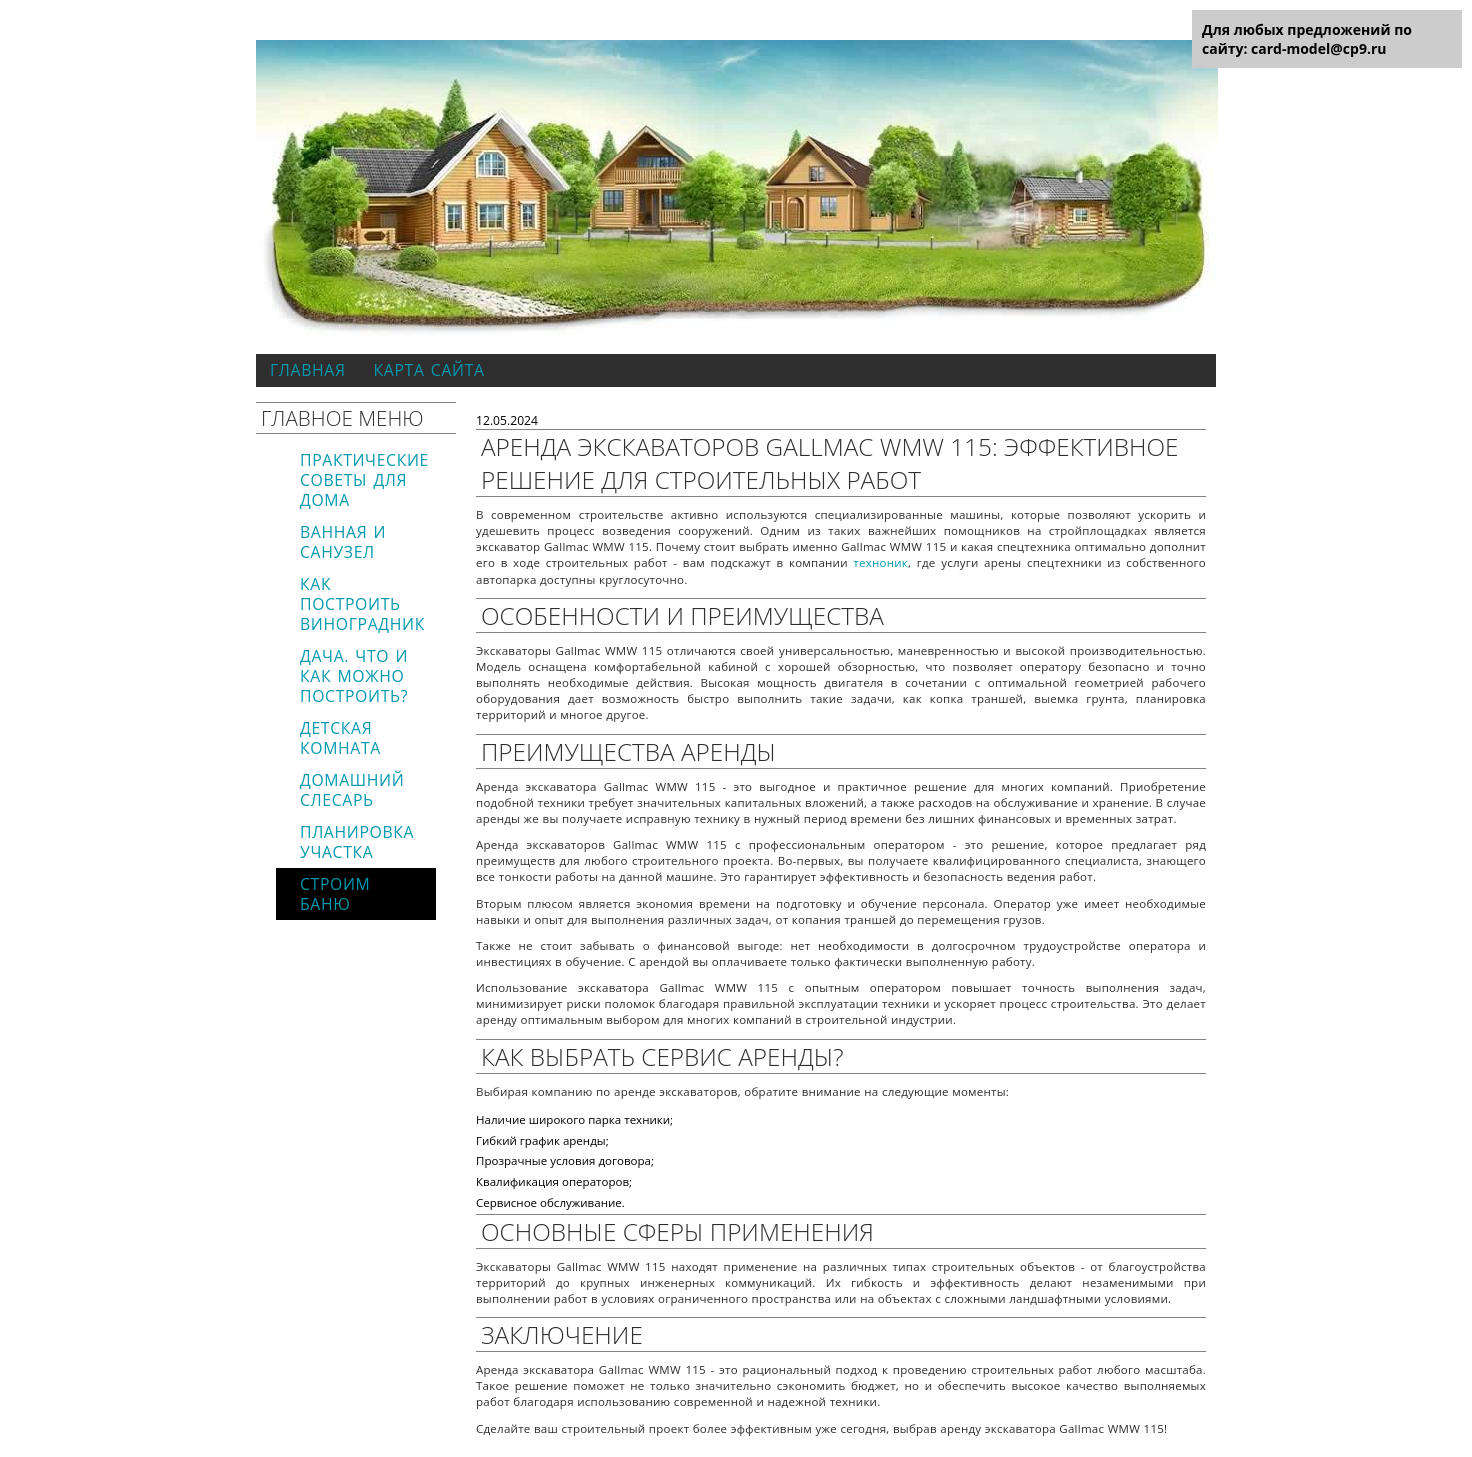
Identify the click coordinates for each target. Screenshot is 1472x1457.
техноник (880, 562)
